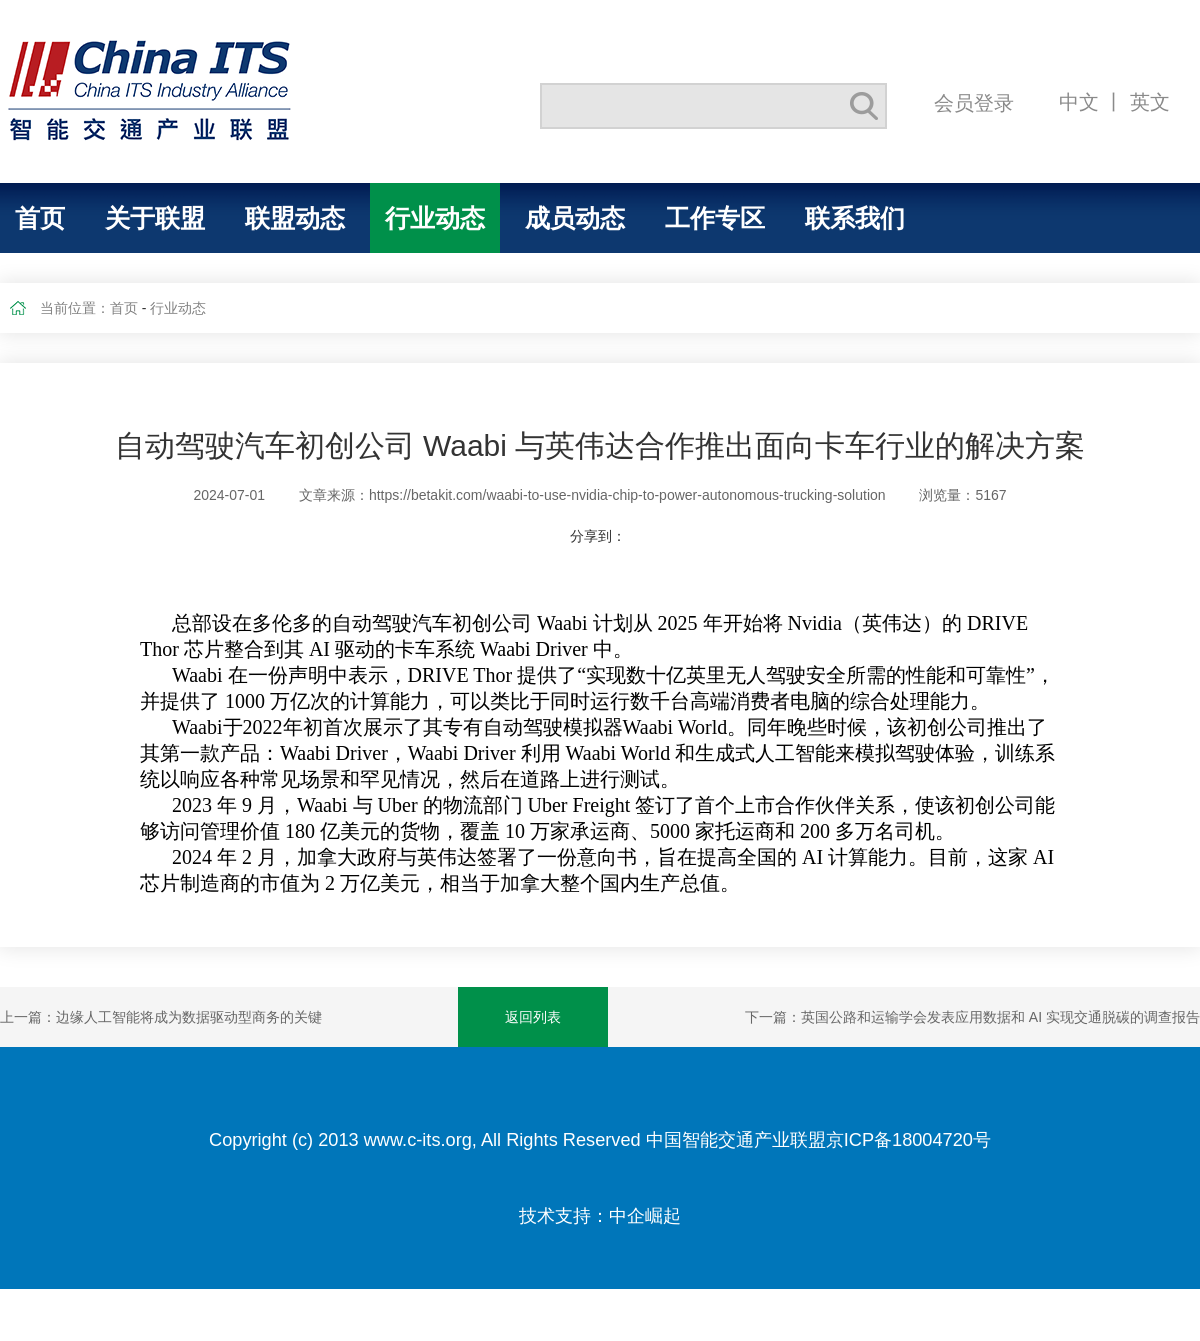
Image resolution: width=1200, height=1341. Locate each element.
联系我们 (855, 218)
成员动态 (575, 218)
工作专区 (715, 218)
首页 (40, 218)
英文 (1150, 101)
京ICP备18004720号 (908, 1140)
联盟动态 (295, 218)
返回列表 (533, 1017)
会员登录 (974, 102)
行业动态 (435, 218)
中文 (1079, 101)
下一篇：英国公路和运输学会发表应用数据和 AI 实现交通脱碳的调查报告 (972, 1017)
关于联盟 (155, 218)
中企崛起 (645, 1216)
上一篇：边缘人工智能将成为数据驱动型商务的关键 (161, 1017)
